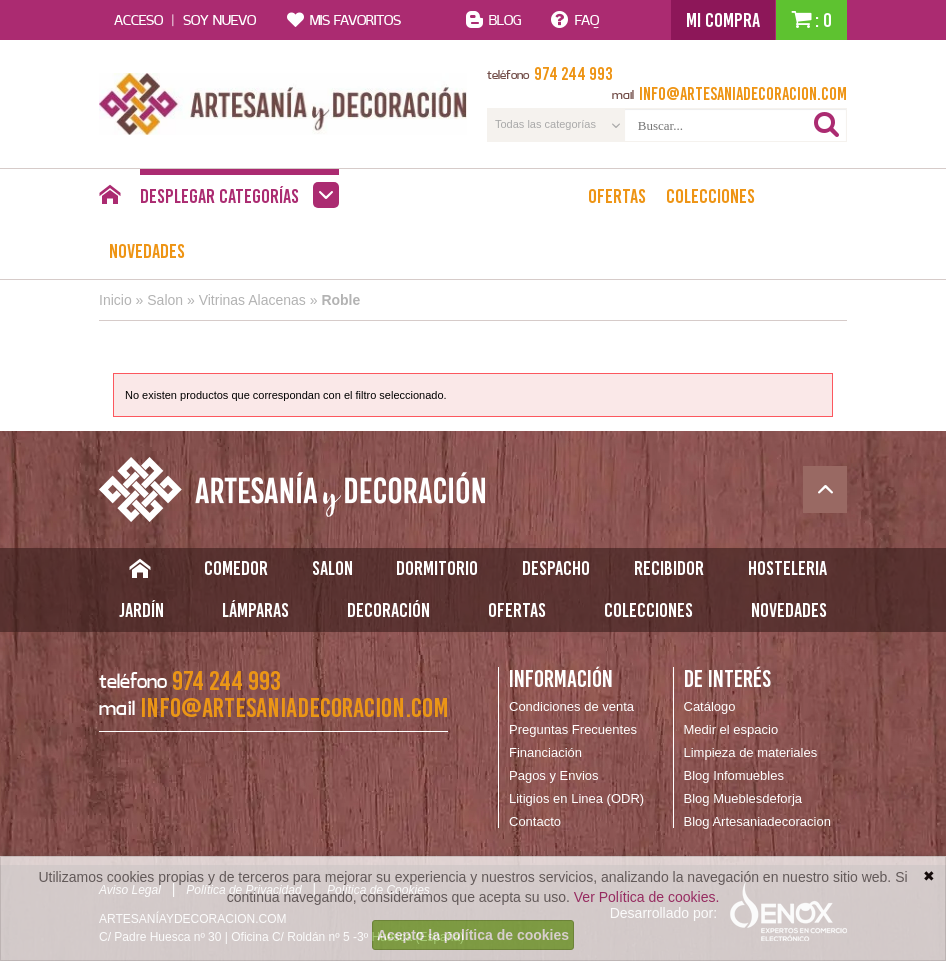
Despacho (556, 568)
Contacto (535, 821)
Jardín (141, 610)
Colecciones (710, 196)
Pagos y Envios (554, 775)
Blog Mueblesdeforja (743, 798)
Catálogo (710, 706)
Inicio (115, 300)
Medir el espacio (731, 729)
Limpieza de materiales (751, 752)
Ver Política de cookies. (647, 897)
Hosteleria (787, 568)
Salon (165, 300)
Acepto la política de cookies (473, 935)
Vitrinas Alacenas (252, 300)
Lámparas (255, 610)
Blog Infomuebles (734, 775)
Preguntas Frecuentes (573, 729)
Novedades (147, 251)
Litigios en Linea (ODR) (576, 798)
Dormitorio (437, 568)
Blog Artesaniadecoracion (757, 821)
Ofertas (617, 196)
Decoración (388, 610)
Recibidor (669, 568)
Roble (340, 300)
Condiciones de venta (571, 706)
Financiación (545, 752)
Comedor (236, 568)
